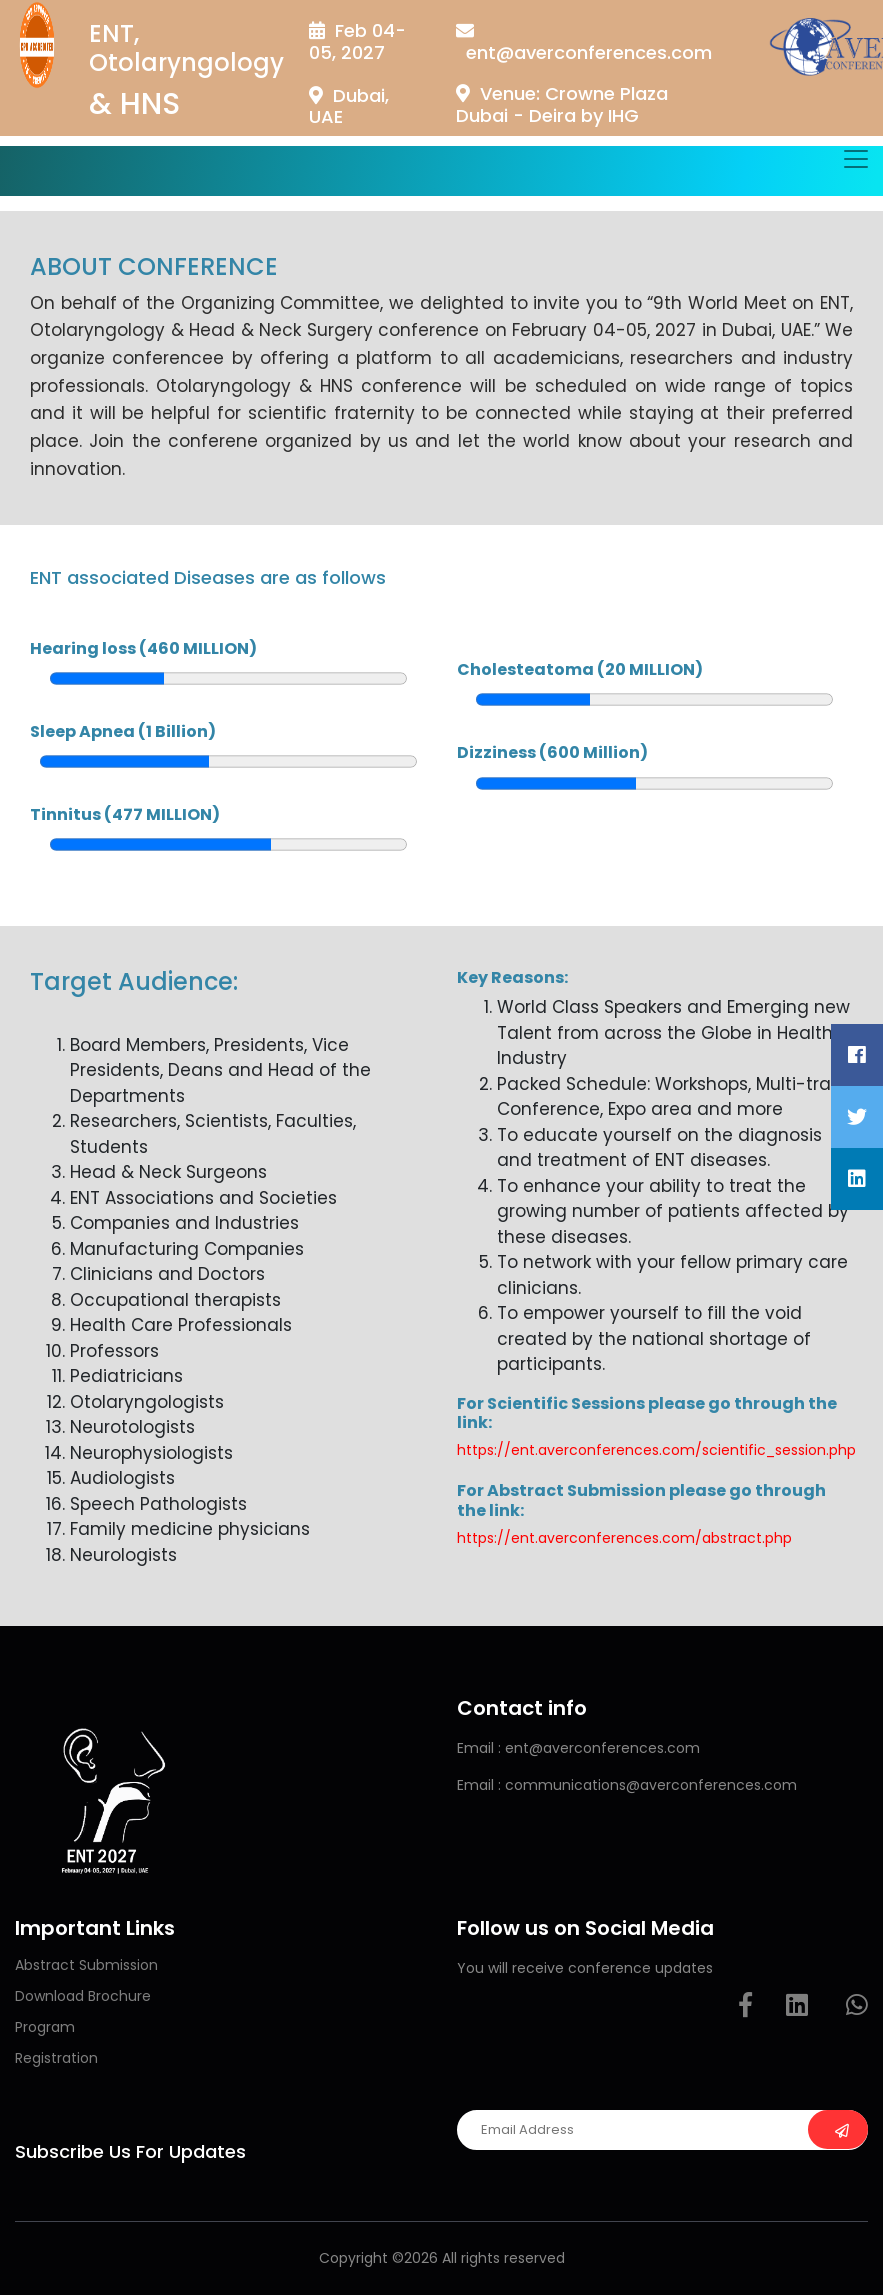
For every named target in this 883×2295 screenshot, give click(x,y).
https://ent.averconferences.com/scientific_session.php (656, 1450)
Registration (56, 2058)
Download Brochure (83, 1996)
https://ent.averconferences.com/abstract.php (624, 1538)
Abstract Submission (86, 1965)
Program (45, 2027)
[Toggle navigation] (856, 159)
